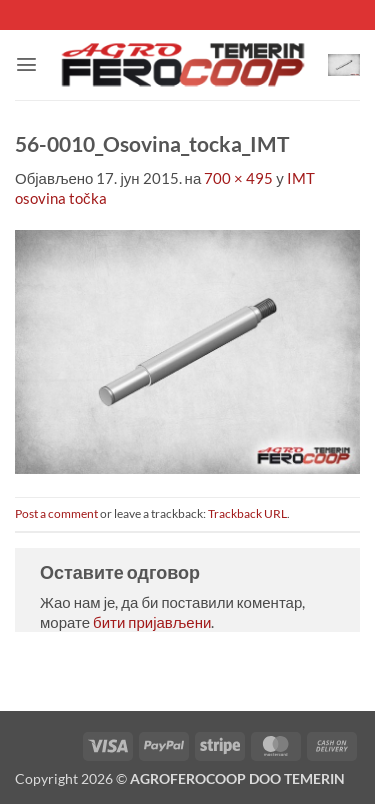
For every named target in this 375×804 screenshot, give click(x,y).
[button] (26, 64)
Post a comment (56, 513)
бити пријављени (152, 622)
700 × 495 (238, 178)
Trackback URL (247, 513)
